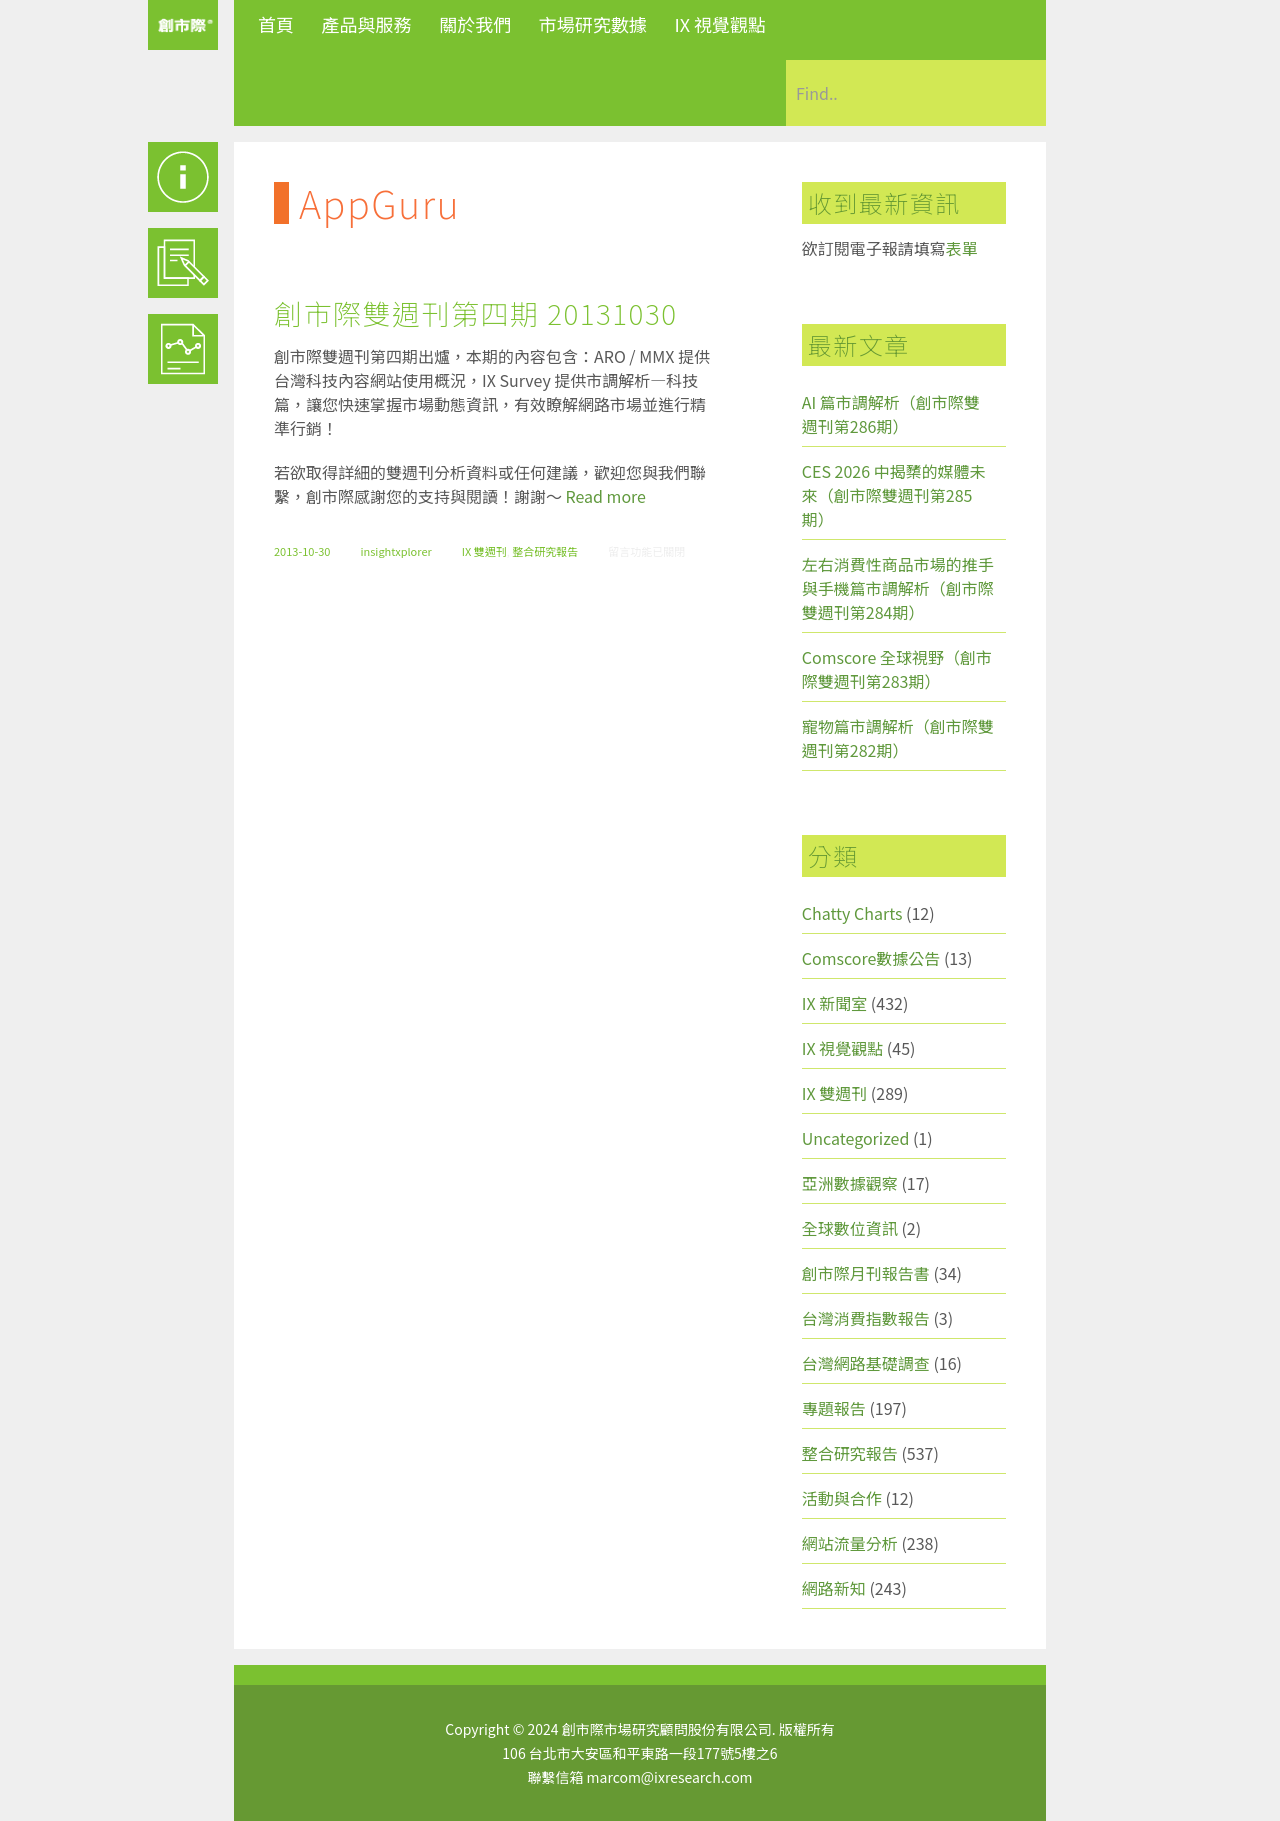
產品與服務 (367, 24)
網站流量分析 (850, 1543)
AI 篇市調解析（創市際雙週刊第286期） (891, 414)
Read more (606, 496)
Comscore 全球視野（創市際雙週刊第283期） (897, 669)
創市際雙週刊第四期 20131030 (475, 313)
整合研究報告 (545, 551)
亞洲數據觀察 (850, 1183)
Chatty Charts (852, 913)
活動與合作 (842, 1498)
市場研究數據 (593, 24)
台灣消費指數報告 (866, 1318)
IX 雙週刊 (484, 551)
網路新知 (834, 1588)
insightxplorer (395, 551)
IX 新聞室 (834, 1003)
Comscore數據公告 (871, 958)
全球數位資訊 (850, 1228)
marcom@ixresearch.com (670, 1777)
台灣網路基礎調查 (866, 1363)
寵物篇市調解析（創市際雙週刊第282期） (898, 738)
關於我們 (475, 24)
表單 (962, 248)
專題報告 (834, 1408)
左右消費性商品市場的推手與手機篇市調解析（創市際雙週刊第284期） (898, 588)
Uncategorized (856, 1138)
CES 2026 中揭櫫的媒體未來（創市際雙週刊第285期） (894, 495)
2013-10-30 (302, 551)
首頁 (276, 24)
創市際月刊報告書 (866, 1273)
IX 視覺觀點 (720, 24)
